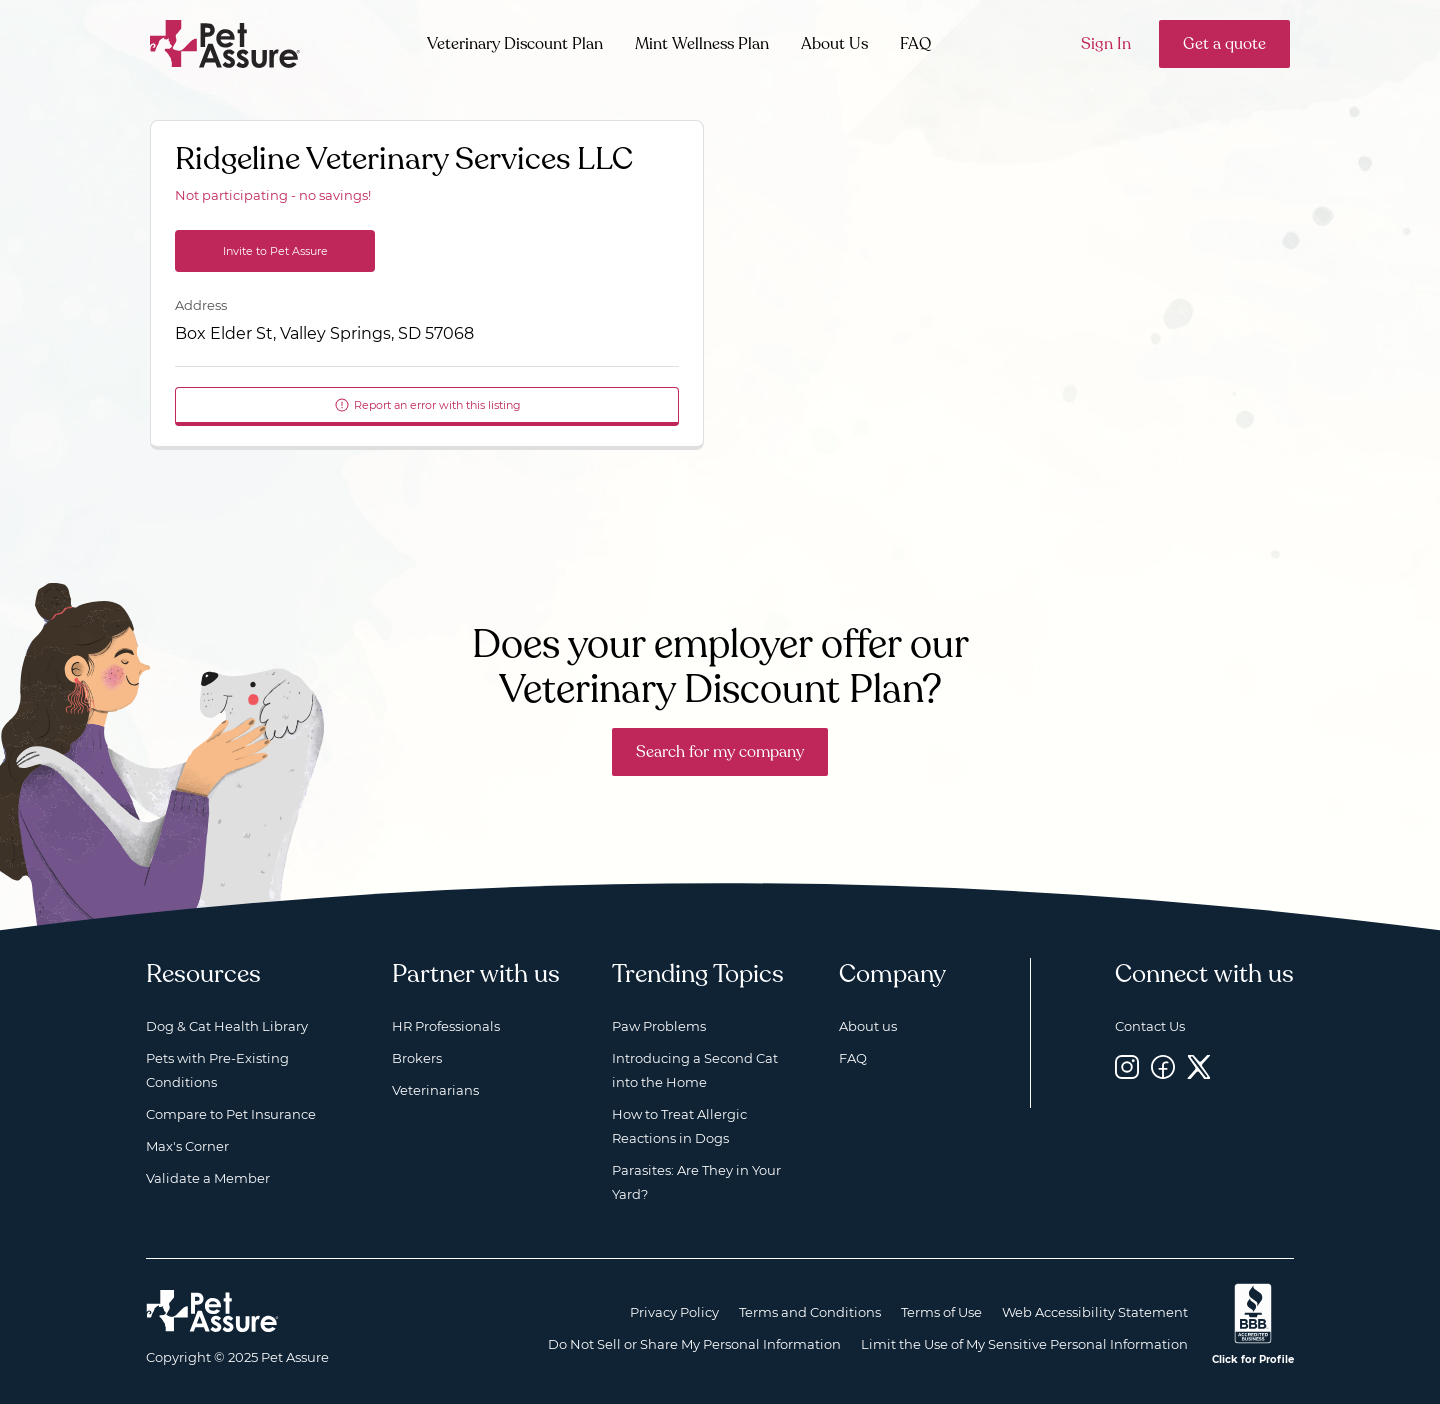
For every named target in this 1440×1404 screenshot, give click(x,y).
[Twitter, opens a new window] (1199, 1066)
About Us (834, 44)
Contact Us (1150, 1026)
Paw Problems (659, 1026)
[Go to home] (225, 42)
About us (868, 1026)
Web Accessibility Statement (1095, 1312)
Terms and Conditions (810, 1312)
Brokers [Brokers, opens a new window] (417, 1058)
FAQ (915, 44)
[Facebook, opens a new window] (1163, 1066)
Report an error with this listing (427, 405)
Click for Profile (1253, 1359)
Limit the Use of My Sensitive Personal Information (1024, 1344)
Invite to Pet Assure (275, 251)
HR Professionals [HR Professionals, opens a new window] (446, 1026)
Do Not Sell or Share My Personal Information (694, 1344)
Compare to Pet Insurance (231, 1114)
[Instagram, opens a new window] (1127, 1066)
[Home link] (212, 1311)
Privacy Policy (674, 1312)
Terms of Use (941, 1312)
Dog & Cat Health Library (227, 1026)
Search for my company (720, 752)
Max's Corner (187, 1146)
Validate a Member (208, 1178)
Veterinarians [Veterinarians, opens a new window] (435, 1090)
